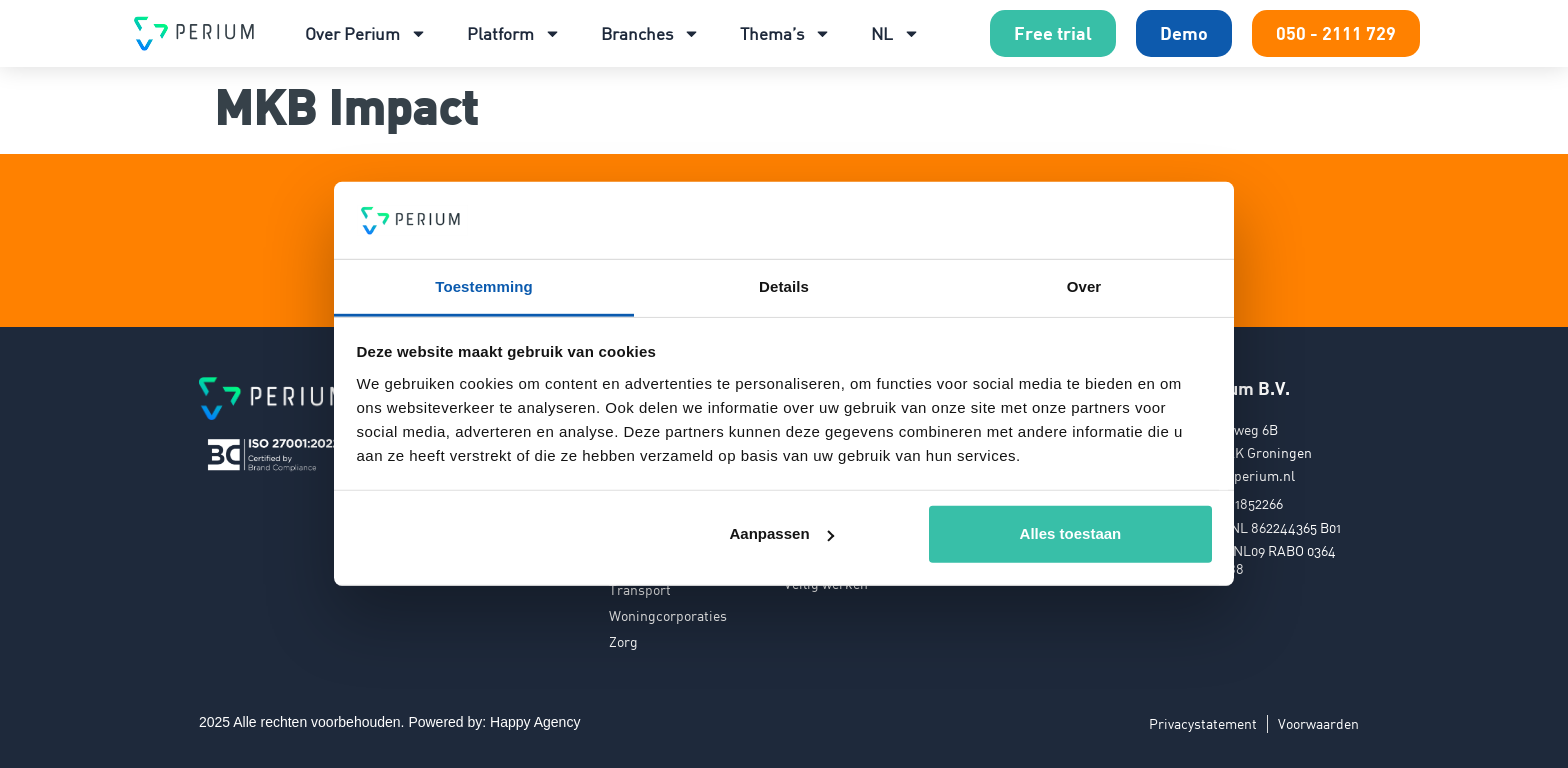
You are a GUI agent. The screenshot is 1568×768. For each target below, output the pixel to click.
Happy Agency (535, 722)
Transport (640, 589)
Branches (650, 33)
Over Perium (366, 33)
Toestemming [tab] (484, 286)
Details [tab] (784, 286)
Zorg (623, 641)
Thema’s (785, 33)
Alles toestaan (1071, 533)
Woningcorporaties (668, 615)
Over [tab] (1084, 286)
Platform (514, 33)
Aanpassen (782, 533)
